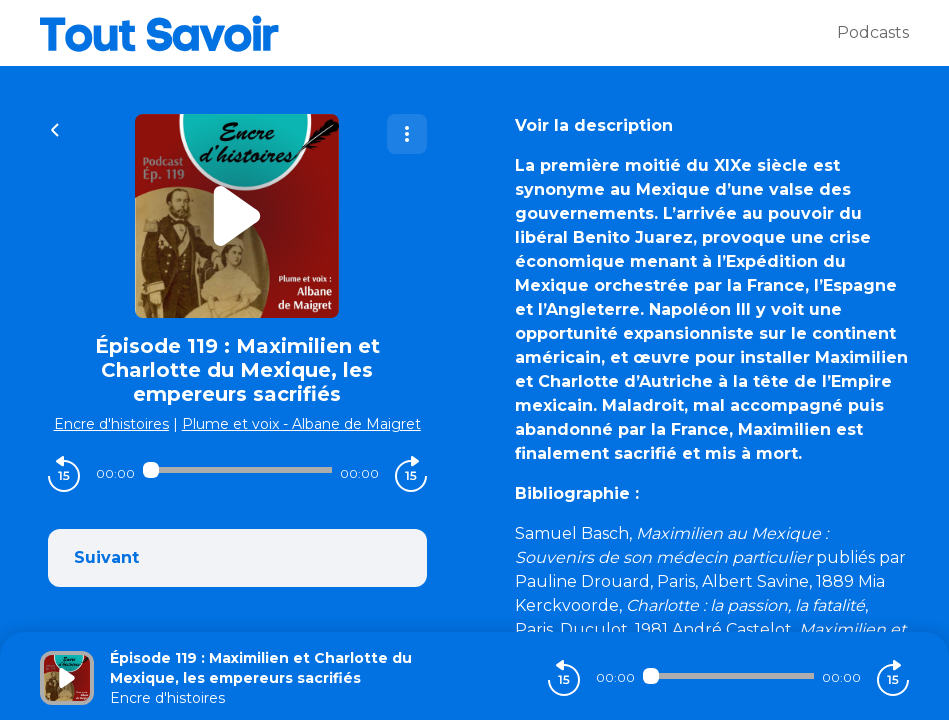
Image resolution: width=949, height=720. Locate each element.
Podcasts (873, 32)
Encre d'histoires (111, 424)
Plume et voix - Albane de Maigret (301, 424)
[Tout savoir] (438, 33)
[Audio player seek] (237, 470)
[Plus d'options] (407, 134)
